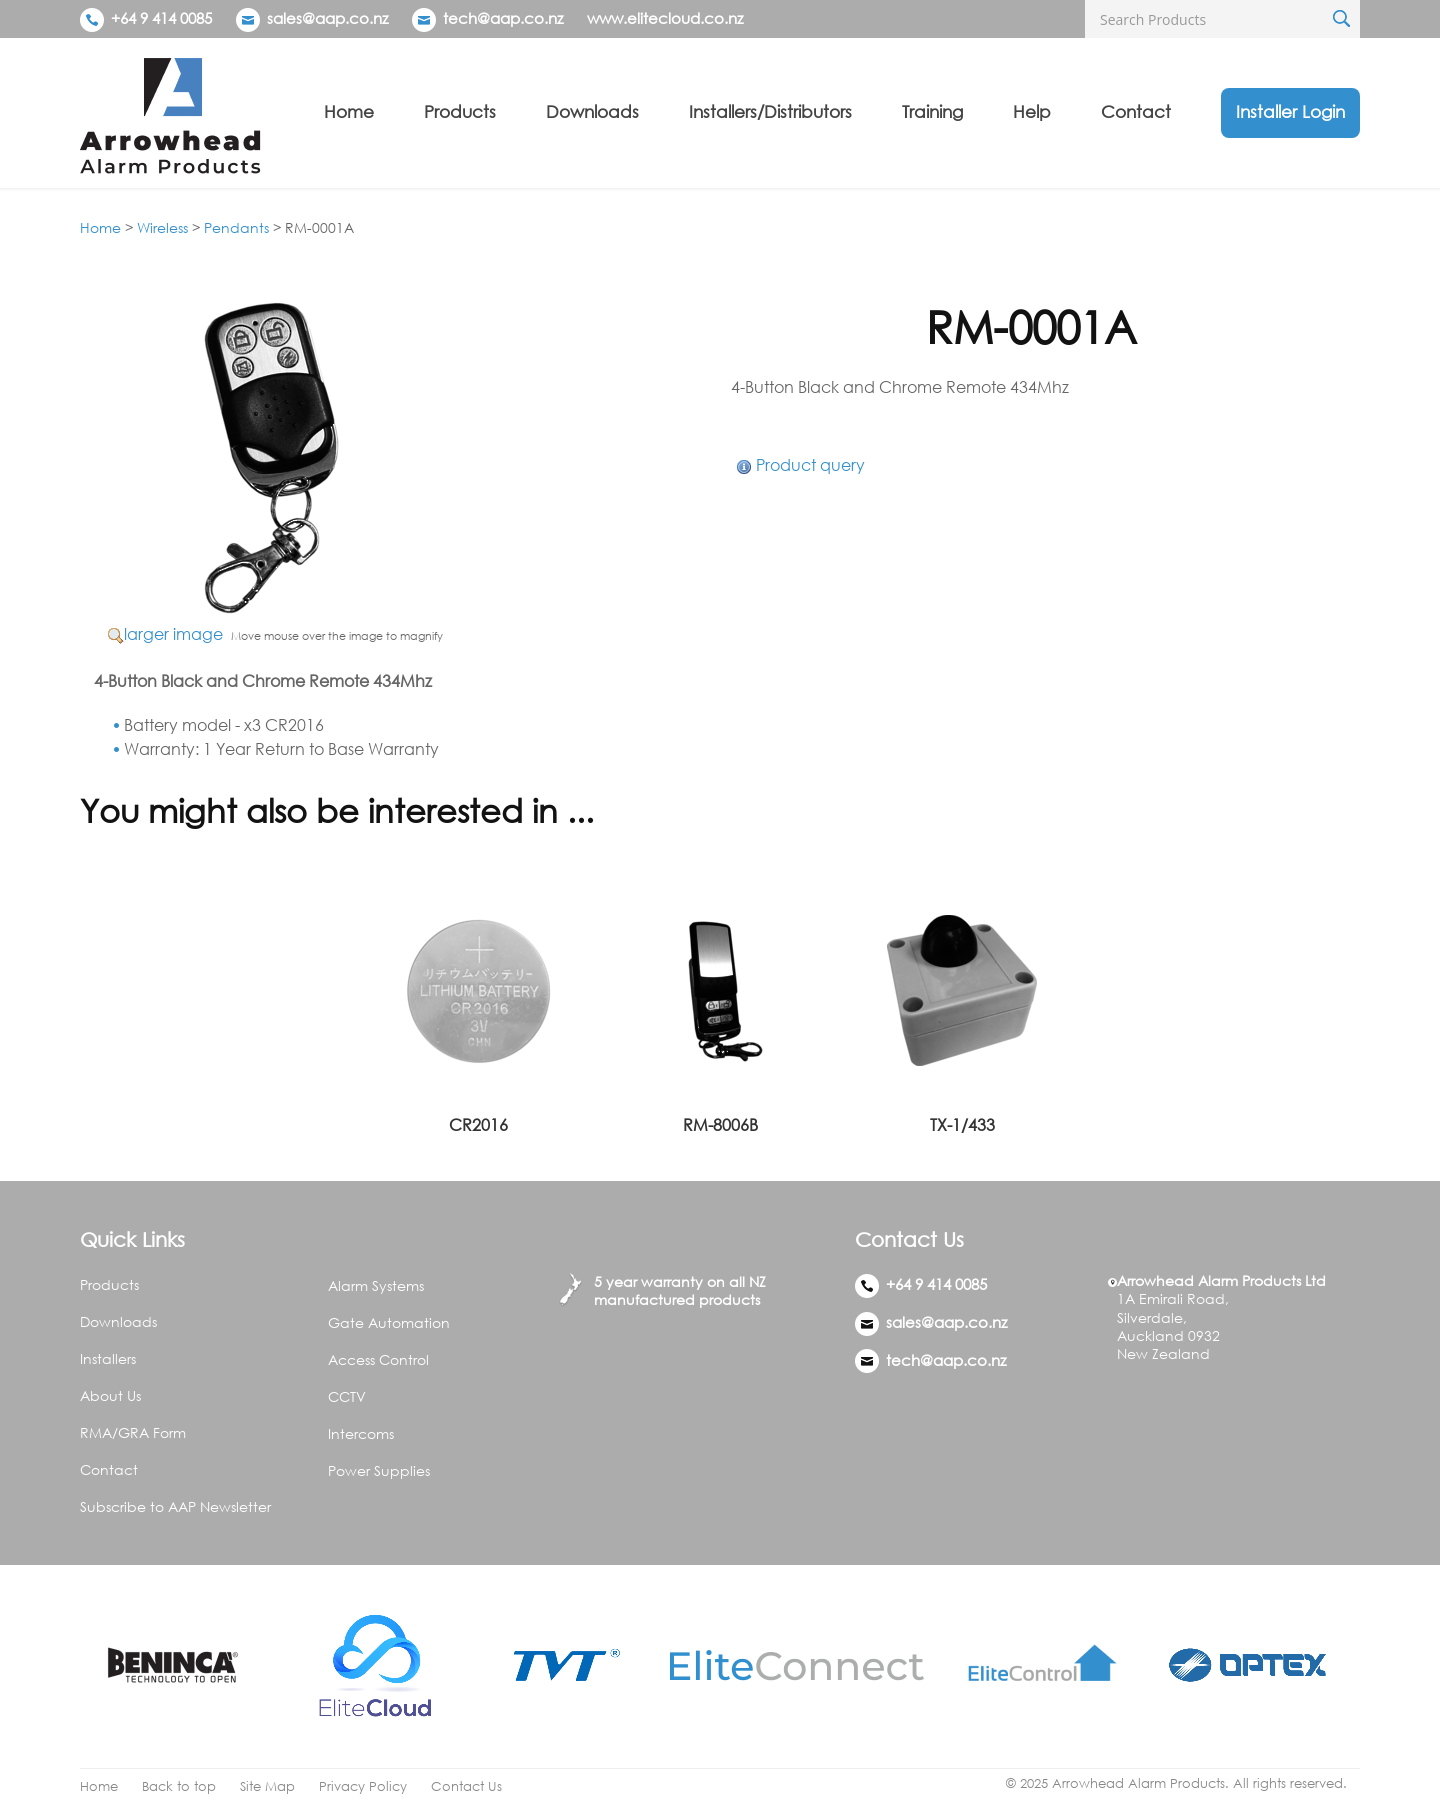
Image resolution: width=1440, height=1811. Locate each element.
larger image (173, 634)
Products (460, 111)
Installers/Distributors (770, 111)
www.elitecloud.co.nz (665, 18)
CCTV (347, 1396)
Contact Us (466, 1786)
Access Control (378, 1359)
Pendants (236, 227)
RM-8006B (720, 1125)
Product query (810, 465)
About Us (110, 1395)
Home (349, 111)
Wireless (162, 227)
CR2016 (478, 1125)
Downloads (592, 111)
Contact (1136, 111)
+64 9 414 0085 (146, 18)
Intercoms (361, 1433)
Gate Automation (389, 1322)
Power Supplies (379, 1470)
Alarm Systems (376, 1285)
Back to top (179, 1786)
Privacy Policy (363, 1786)
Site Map (267, 1786)
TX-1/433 (962, 1125)
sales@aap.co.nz (327, 18)
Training (932, 111)
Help (1032, 111)
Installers (108, 1358)
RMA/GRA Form (133, 1432)
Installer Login (1290, 111)
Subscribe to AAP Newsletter (175, 1506)
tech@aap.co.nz (503, 18)
